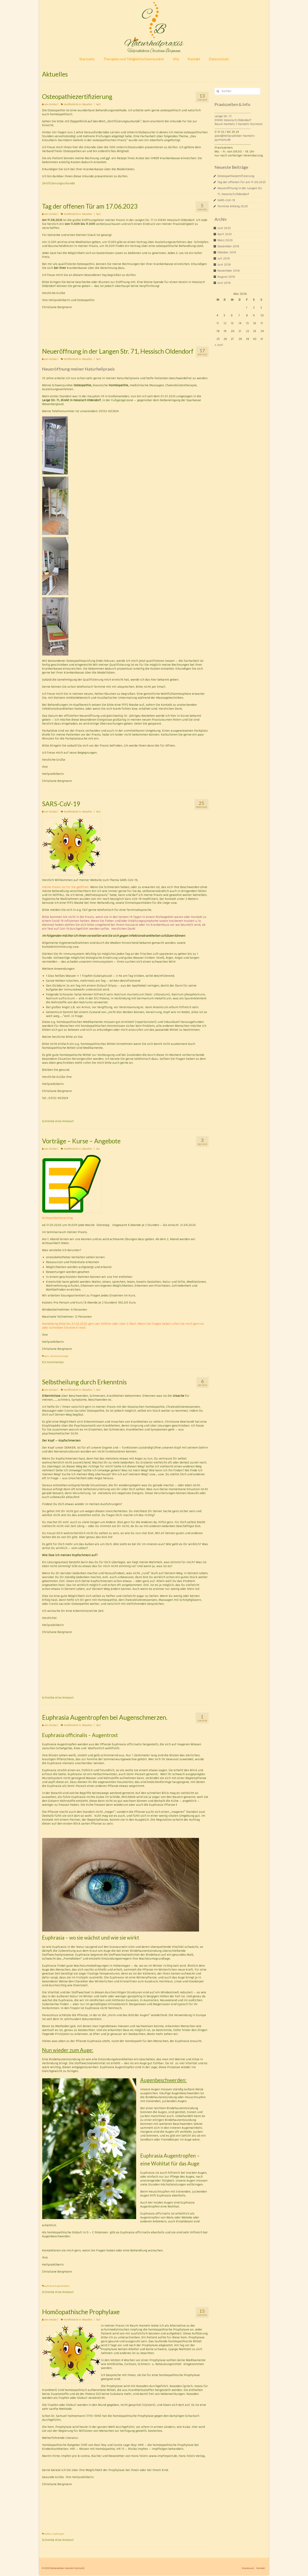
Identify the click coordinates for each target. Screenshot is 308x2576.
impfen (47, 2534)
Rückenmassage (59, 1356)
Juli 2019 (223, 258)
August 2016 (226, 276)
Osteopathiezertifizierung (235, 176)
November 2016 (228, 270)
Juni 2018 (224, 264)
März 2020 (225, 240)
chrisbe (53, 104)
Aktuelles (87, 104)
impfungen (58, 2534)
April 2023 (224, 234)
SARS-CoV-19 (226, 200)
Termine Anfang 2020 (232, 206)
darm (46, 1356)
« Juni (218, 345)
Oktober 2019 (226, 252)
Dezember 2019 (228, 246)
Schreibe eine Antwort (58, 1121)
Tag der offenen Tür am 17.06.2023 (241, 182)
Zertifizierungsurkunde (58, 183)
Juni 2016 (224, 283)
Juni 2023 (224, 228)
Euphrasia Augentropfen (57, 2286)
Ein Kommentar (53, 1362)
